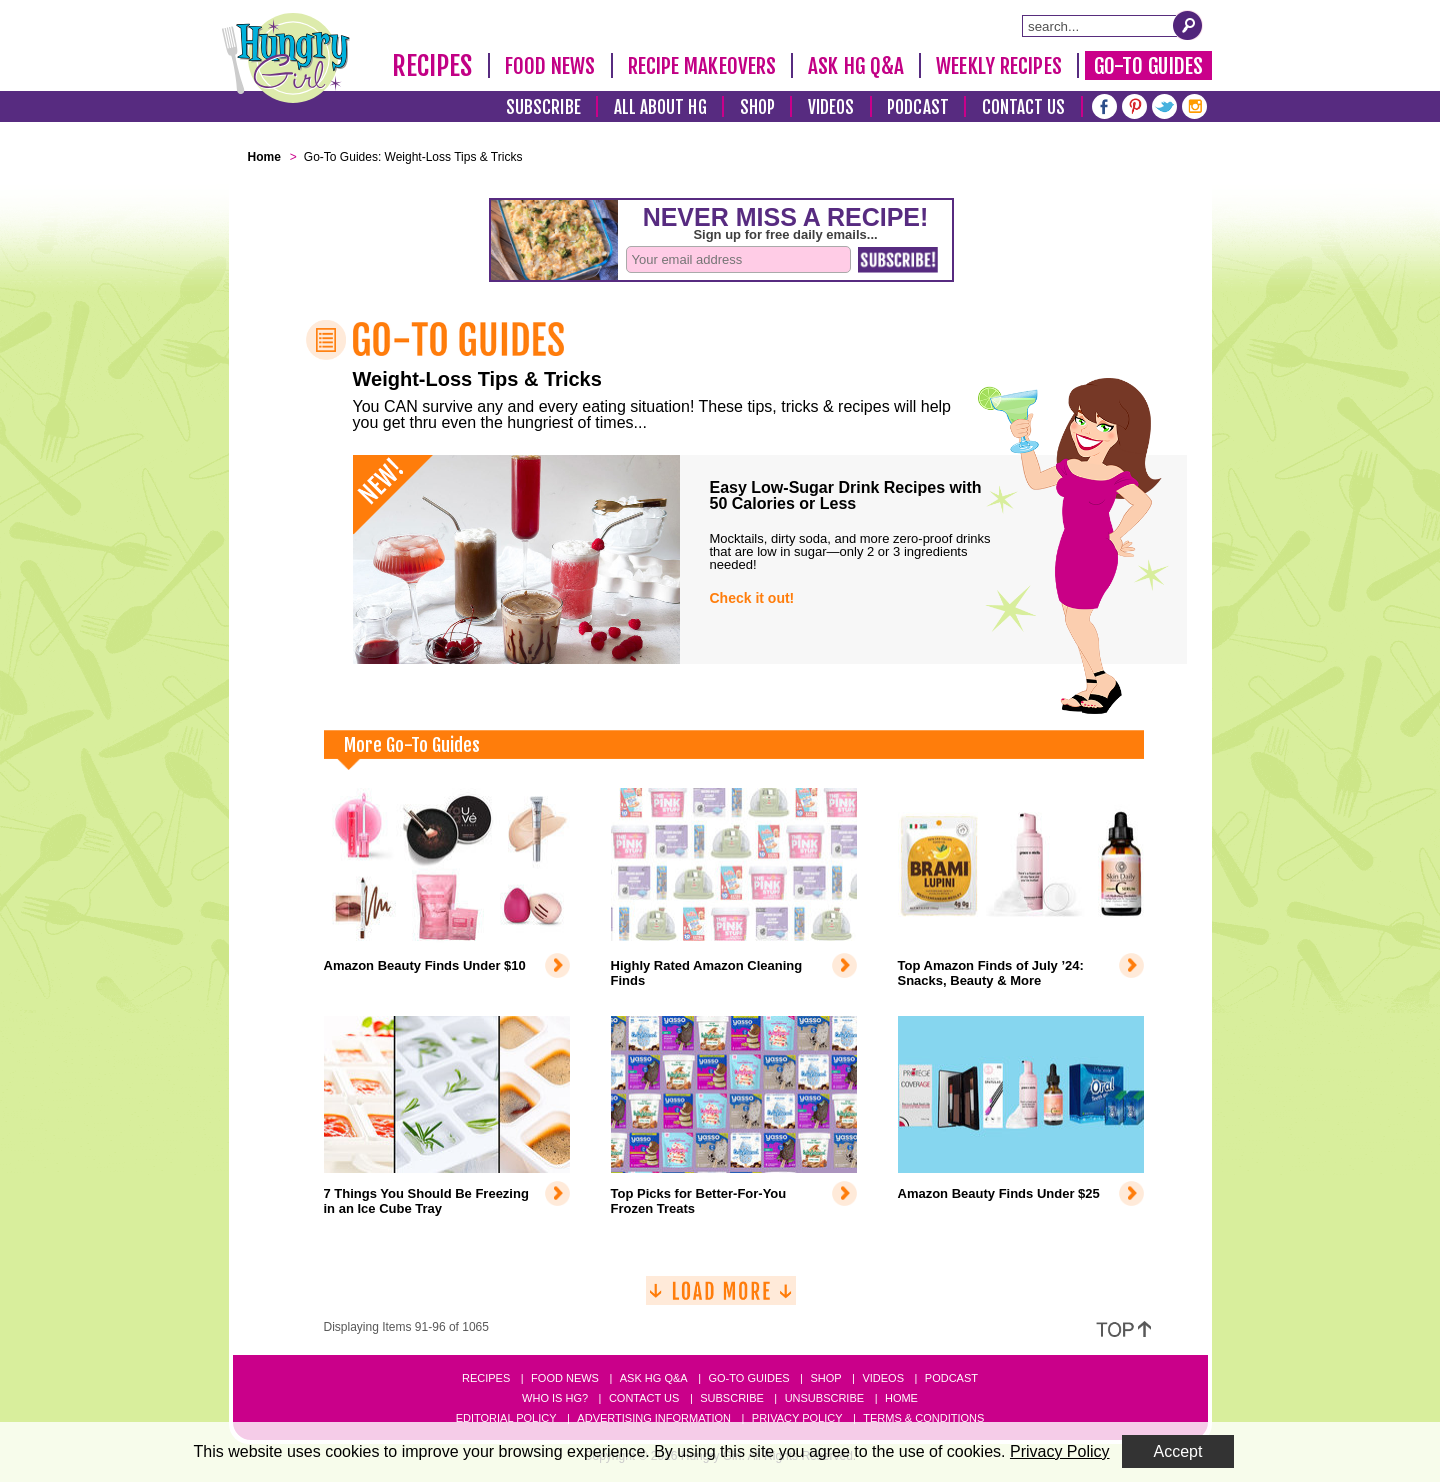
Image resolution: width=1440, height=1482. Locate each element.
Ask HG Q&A (856, 66)
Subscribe (543, 107)
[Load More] (721, 1298)
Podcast (918, 107)
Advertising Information (654, 1418)
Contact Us (1024, 107)
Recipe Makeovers (702, 66)
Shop (757, 107)
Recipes (432, 66)
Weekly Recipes (998, 66)
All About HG (660, 107)
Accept (1178, 1451)
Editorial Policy (506, 1418)
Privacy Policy (797, 1418)
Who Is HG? (555, 1398)
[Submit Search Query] (1188, 25)
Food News (550, 66)
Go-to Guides (748, 1378)
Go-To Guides (1148, 66)
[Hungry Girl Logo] (286, 58)
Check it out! (752, 598)
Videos (831, 107)
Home (901, 1398)
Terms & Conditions (923, 1418)
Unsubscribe (824, 1398)
